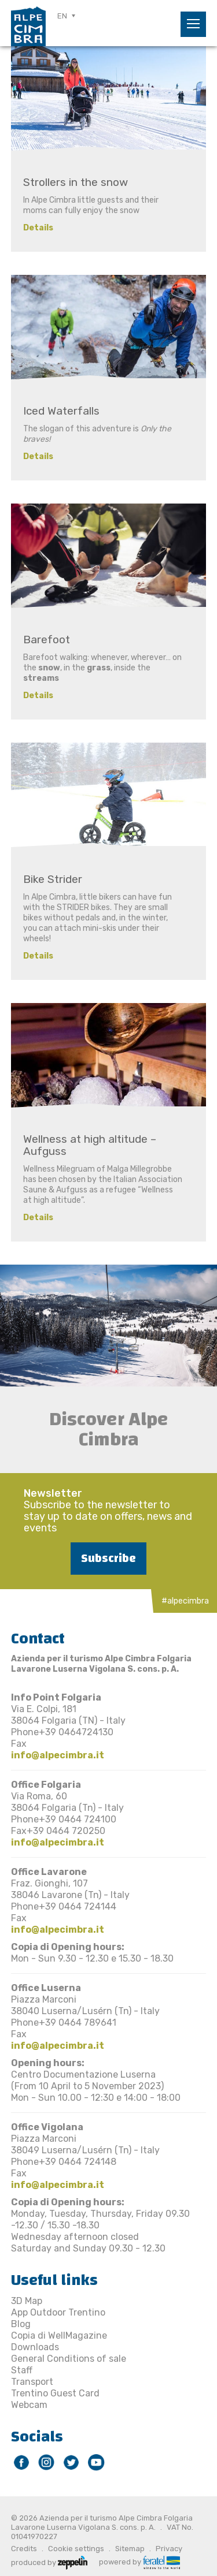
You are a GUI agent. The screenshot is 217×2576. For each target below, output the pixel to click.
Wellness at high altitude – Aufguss (89, 1145)
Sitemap (130, 2548)
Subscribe (108, 1558)
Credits (24, 2548)
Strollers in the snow (75, 182)
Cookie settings (76, 2548)
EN (62, 16)
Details (38, 228)
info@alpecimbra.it (57, 1755)
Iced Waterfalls (61, 410)
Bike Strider (52, 879)
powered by (139, 2561)
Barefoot (46, 639)
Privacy (169, 2548)
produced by (49, 2561)
